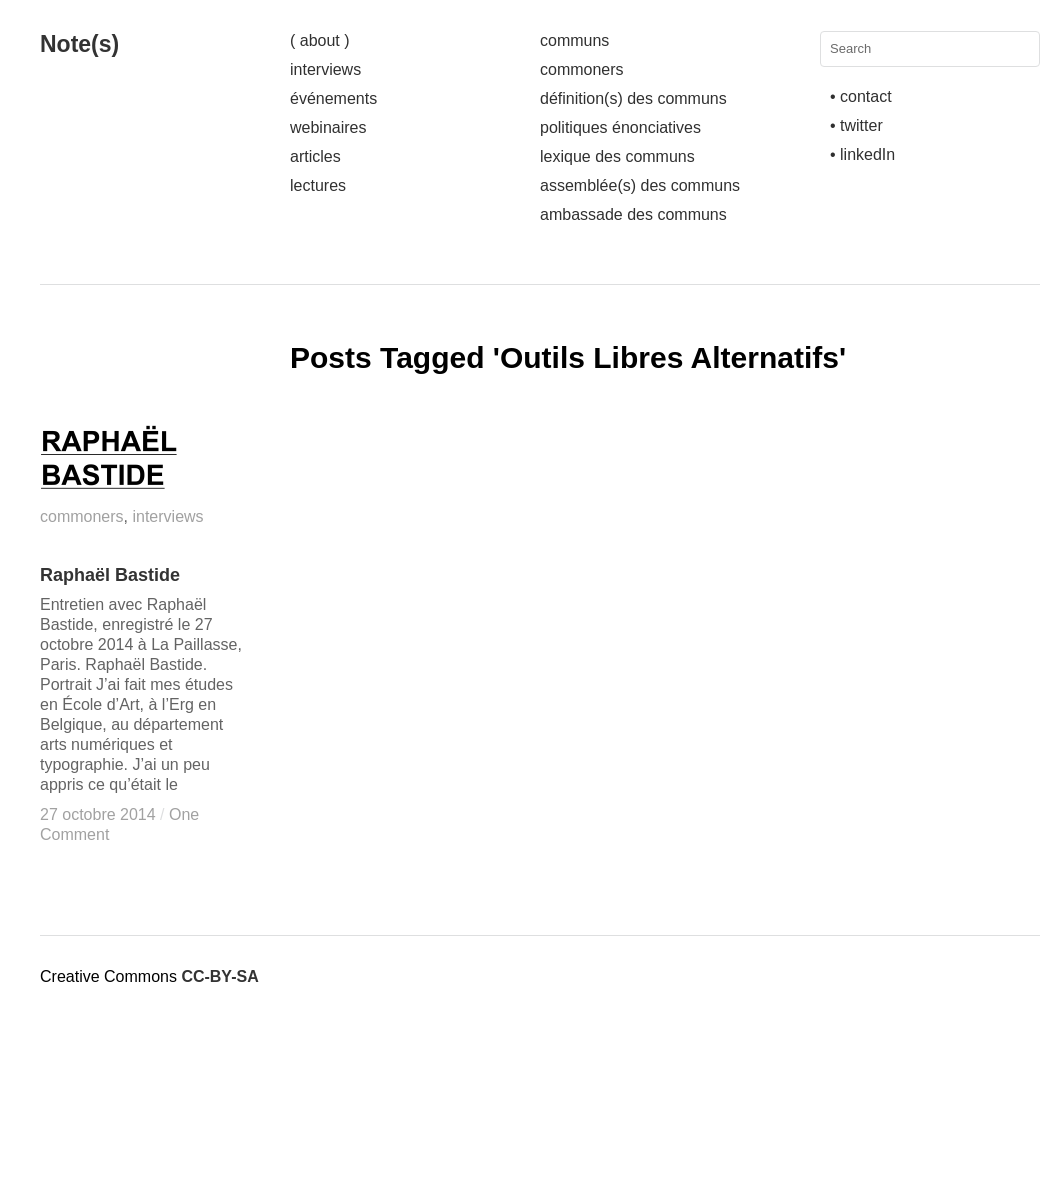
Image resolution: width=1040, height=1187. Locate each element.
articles (315, 156)
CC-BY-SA (219, 976)
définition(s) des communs (633, 98)
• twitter (856, 125)
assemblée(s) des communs (640, 185)
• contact (861, 96)
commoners (582, 69)
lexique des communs (617, 156)
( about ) (320, 40)
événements (333, 98)
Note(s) (79, 44)
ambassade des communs (633, 214)
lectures (318, 185)
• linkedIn (862, 154)
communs (574, 40)
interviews (325, 69)
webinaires (328, 127)
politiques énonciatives (620, 127)
